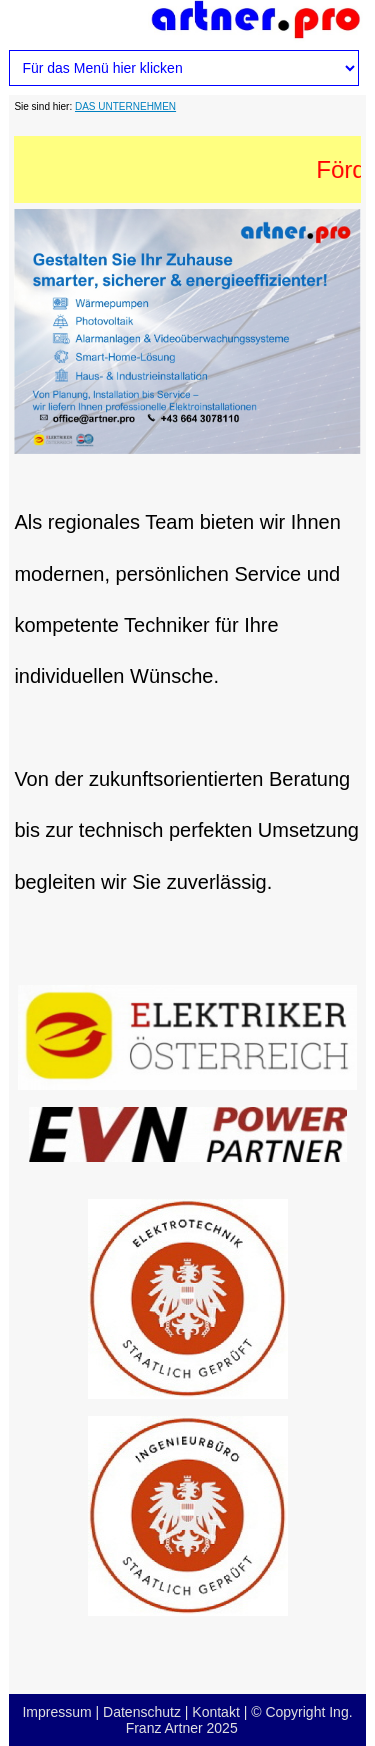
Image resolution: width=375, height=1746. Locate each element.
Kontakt (215, 1712)
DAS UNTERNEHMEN (125, 106)
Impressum (56, 1712)
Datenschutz (142, 1712)
